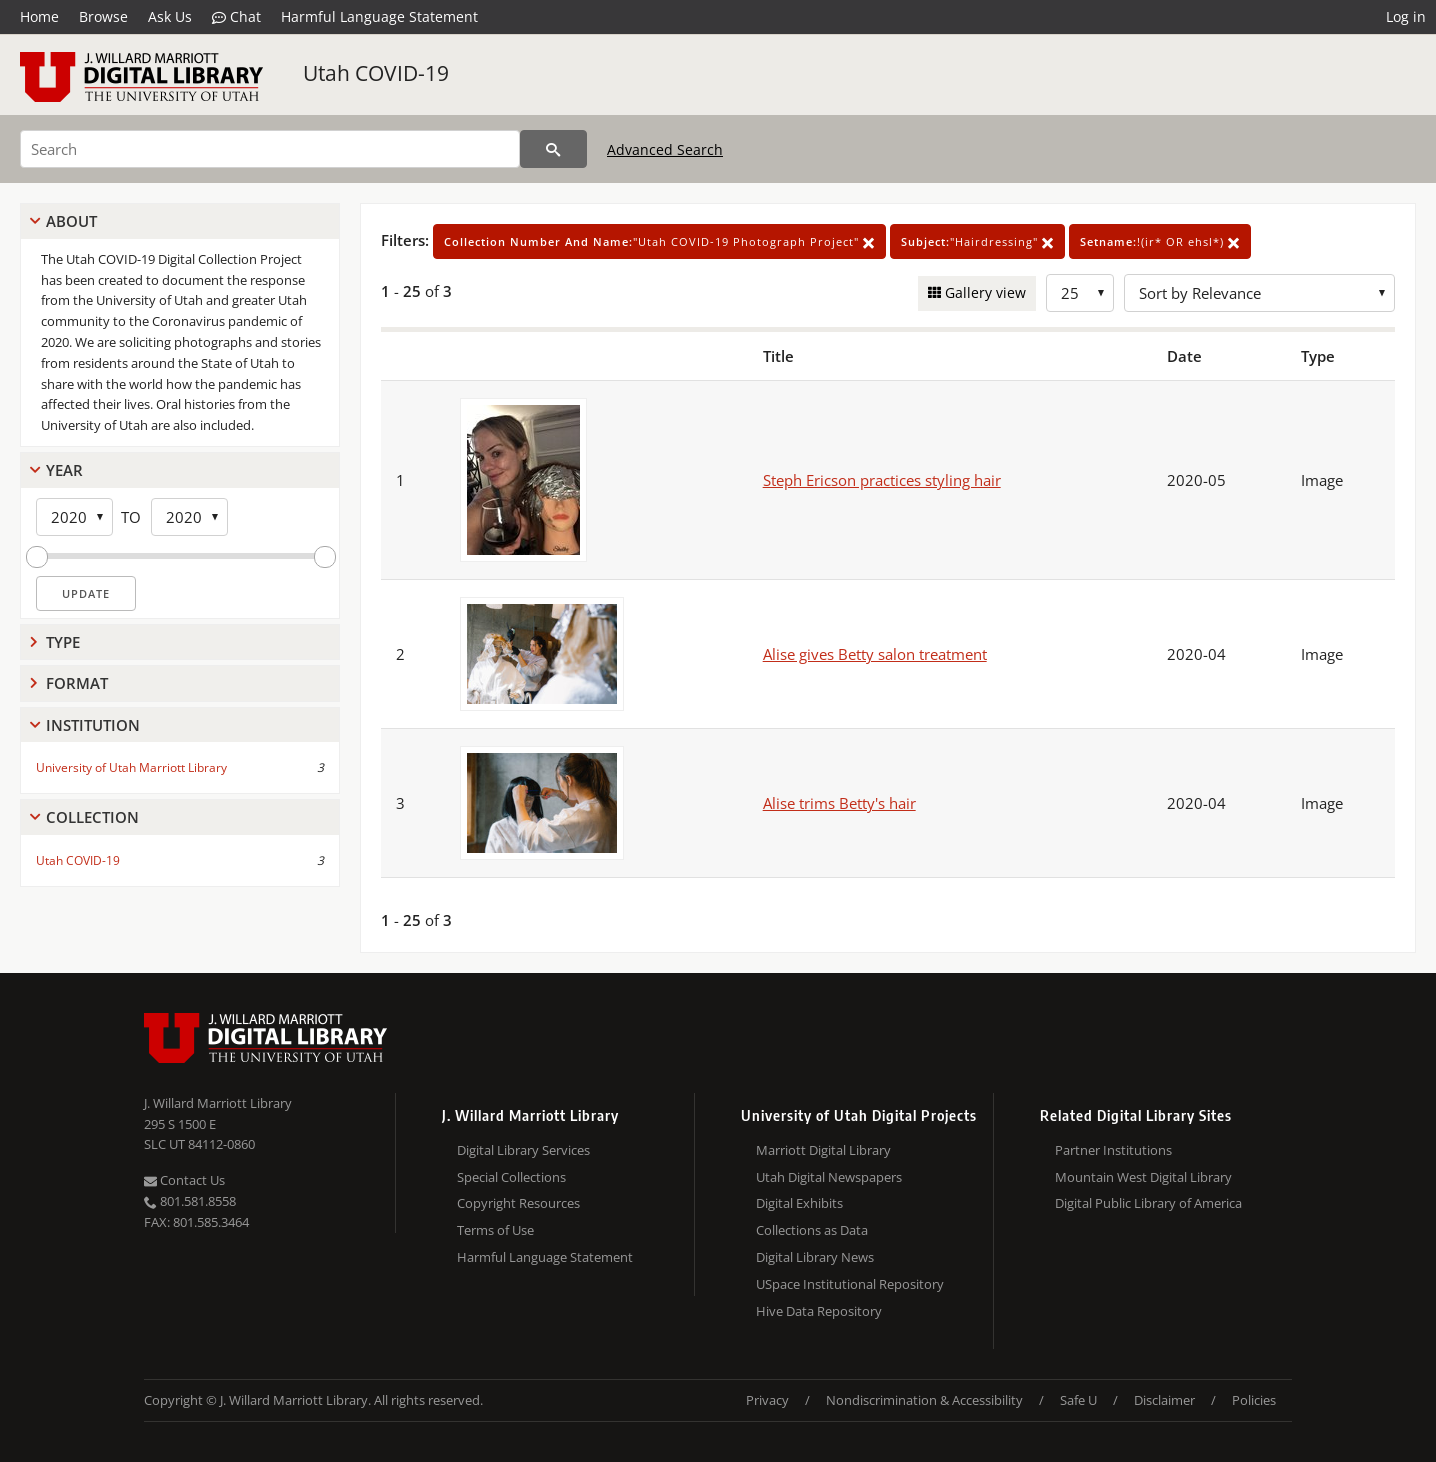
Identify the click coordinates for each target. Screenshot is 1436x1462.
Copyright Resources (518, 1203)
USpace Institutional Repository (850, 1284)
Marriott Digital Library (823, 1150)
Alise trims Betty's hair (839, 803)
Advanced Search (665, 149)
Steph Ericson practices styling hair (882, 480)
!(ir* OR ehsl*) (1160, 241)
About (71, 221)
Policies (1254, 1400)
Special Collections (511, 1177)
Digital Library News (815, 1257)
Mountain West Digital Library (1143, 1177)
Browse (103, 16)
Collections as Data (812, 1230)
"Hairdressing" (977, 241)
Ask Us (170, 16)
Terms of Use (495, 1230)
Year (64, 470)
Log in (1406, 16)
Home (39, 16)
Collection (92, 817)
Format (77, 683)
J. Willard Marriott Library (218, 1103)
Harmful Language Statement (379, 16)
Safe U (1078, 1400)
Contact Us (184, 1180)
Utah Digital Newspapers (829, 1177)
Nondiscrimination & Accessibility (924, 1400)
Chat (236, 17)
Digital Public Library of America (1148, 1203)
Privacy (767, 1400)
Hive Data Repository (819, 1311)
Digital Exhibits (799, 1203)
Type (63, 642)
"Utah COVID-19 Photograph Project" (659, 241)
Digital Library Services (523, 1150)
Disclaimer (1164, 1400)
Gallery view (983, 292)
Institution (93, 725)
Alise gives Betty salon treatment (875, 654)
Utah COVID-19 (376, 73)
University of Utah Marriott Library (131, 767)
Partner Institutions (1113, 1150)
